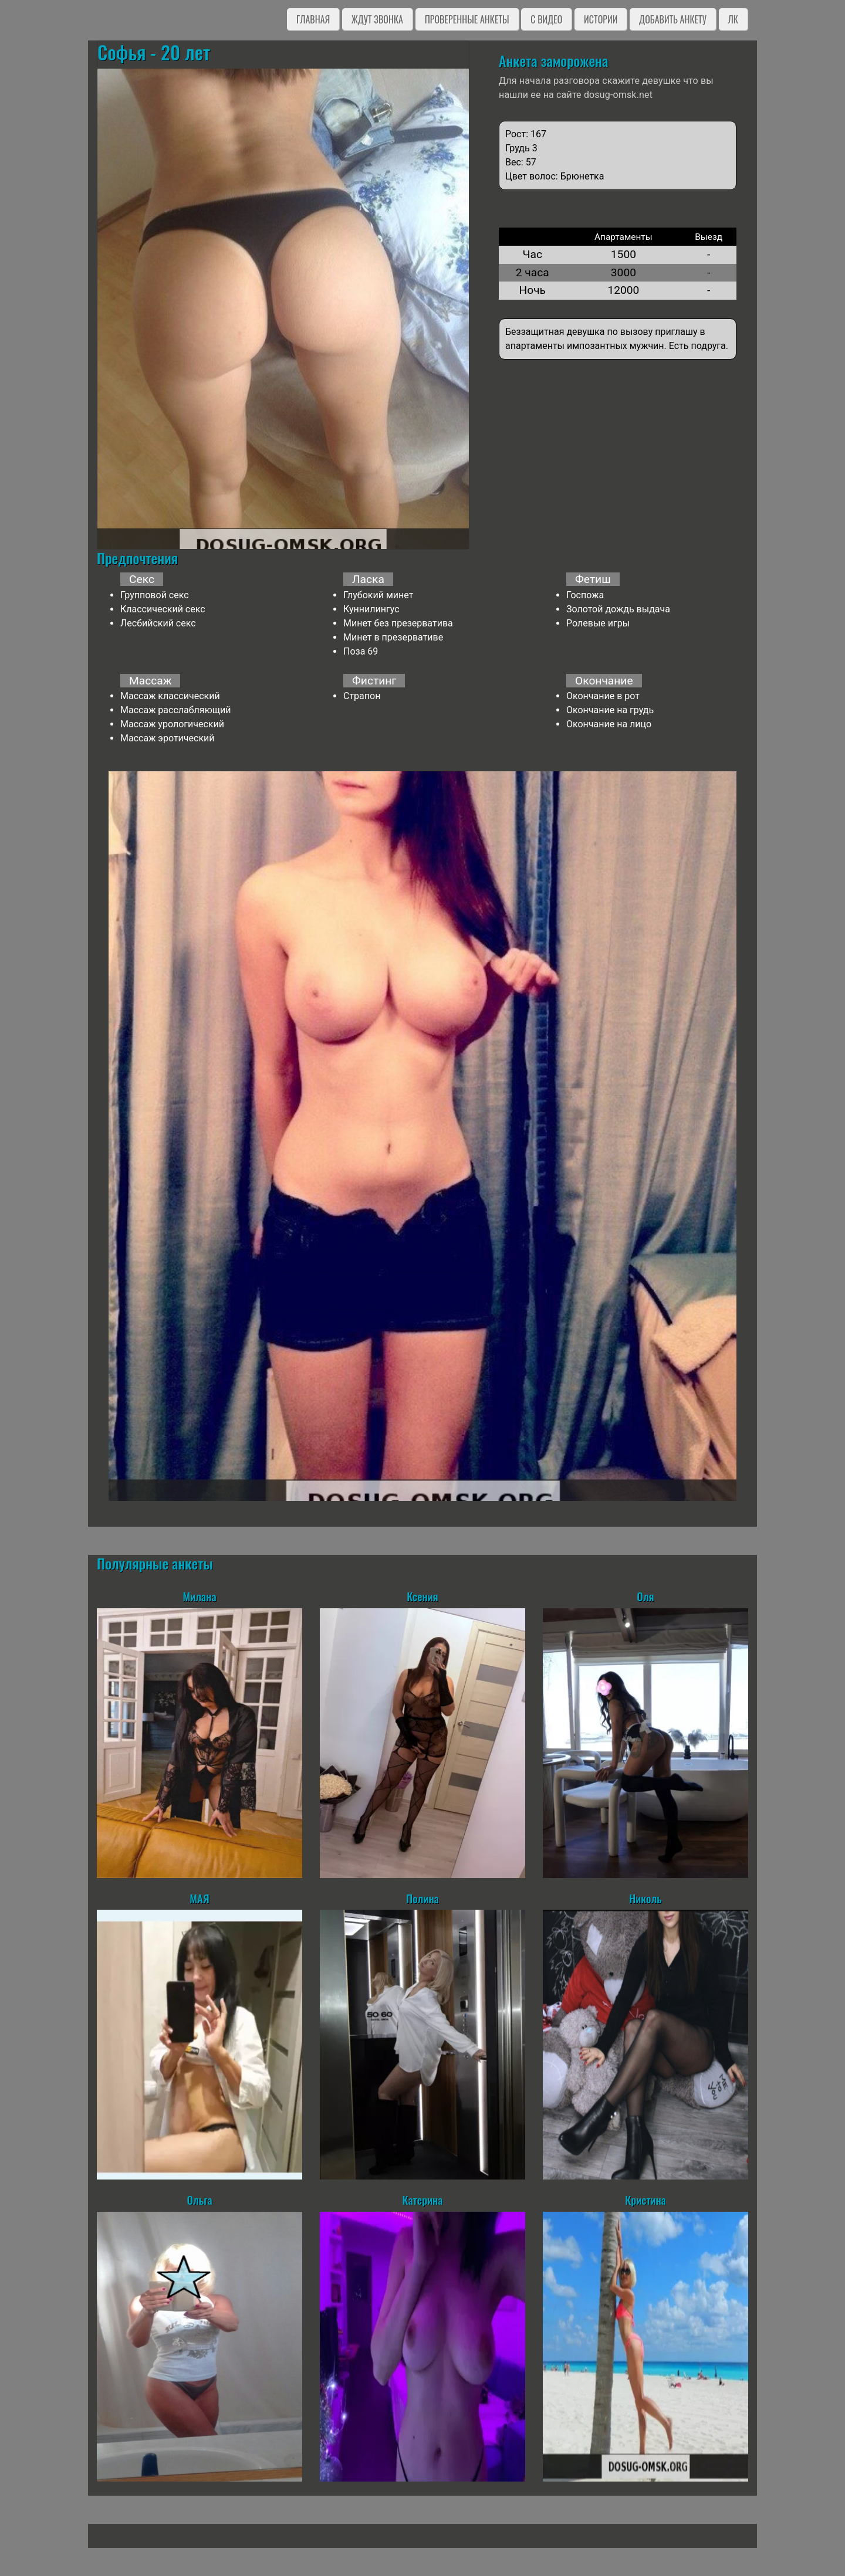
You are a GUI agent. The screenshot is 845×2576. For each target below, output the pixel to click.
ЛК (733, 19)
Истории (600, 19)
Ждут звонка (377, 19)
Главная (313, 19)
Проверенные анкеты (467, 19)
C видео (546, 19)
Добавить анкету (673, 19)
